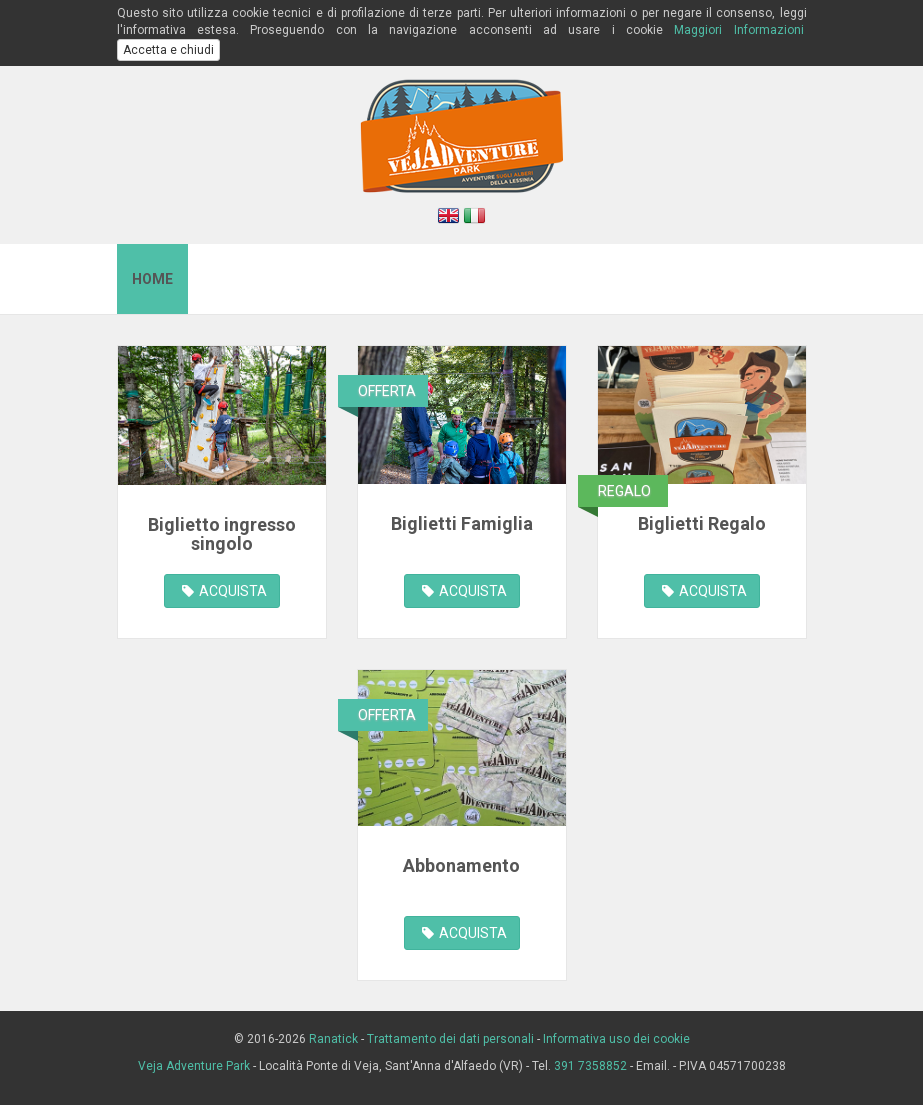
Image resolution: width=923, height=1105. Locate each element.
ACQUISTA (224, 591)
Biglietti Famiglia (462, 523)
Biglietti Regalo (702, 523)
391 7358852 (590, 1066)
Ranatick (333, 1039)
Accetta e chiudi (168, 50)
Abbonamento (461, 865)
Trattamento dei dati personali (450, 1039)
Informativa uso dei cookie (616, 1039)
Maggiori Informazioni (738, 30)
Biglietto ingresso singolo (222, 534)
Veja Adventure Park (194, 1066)
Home (152, 279)
